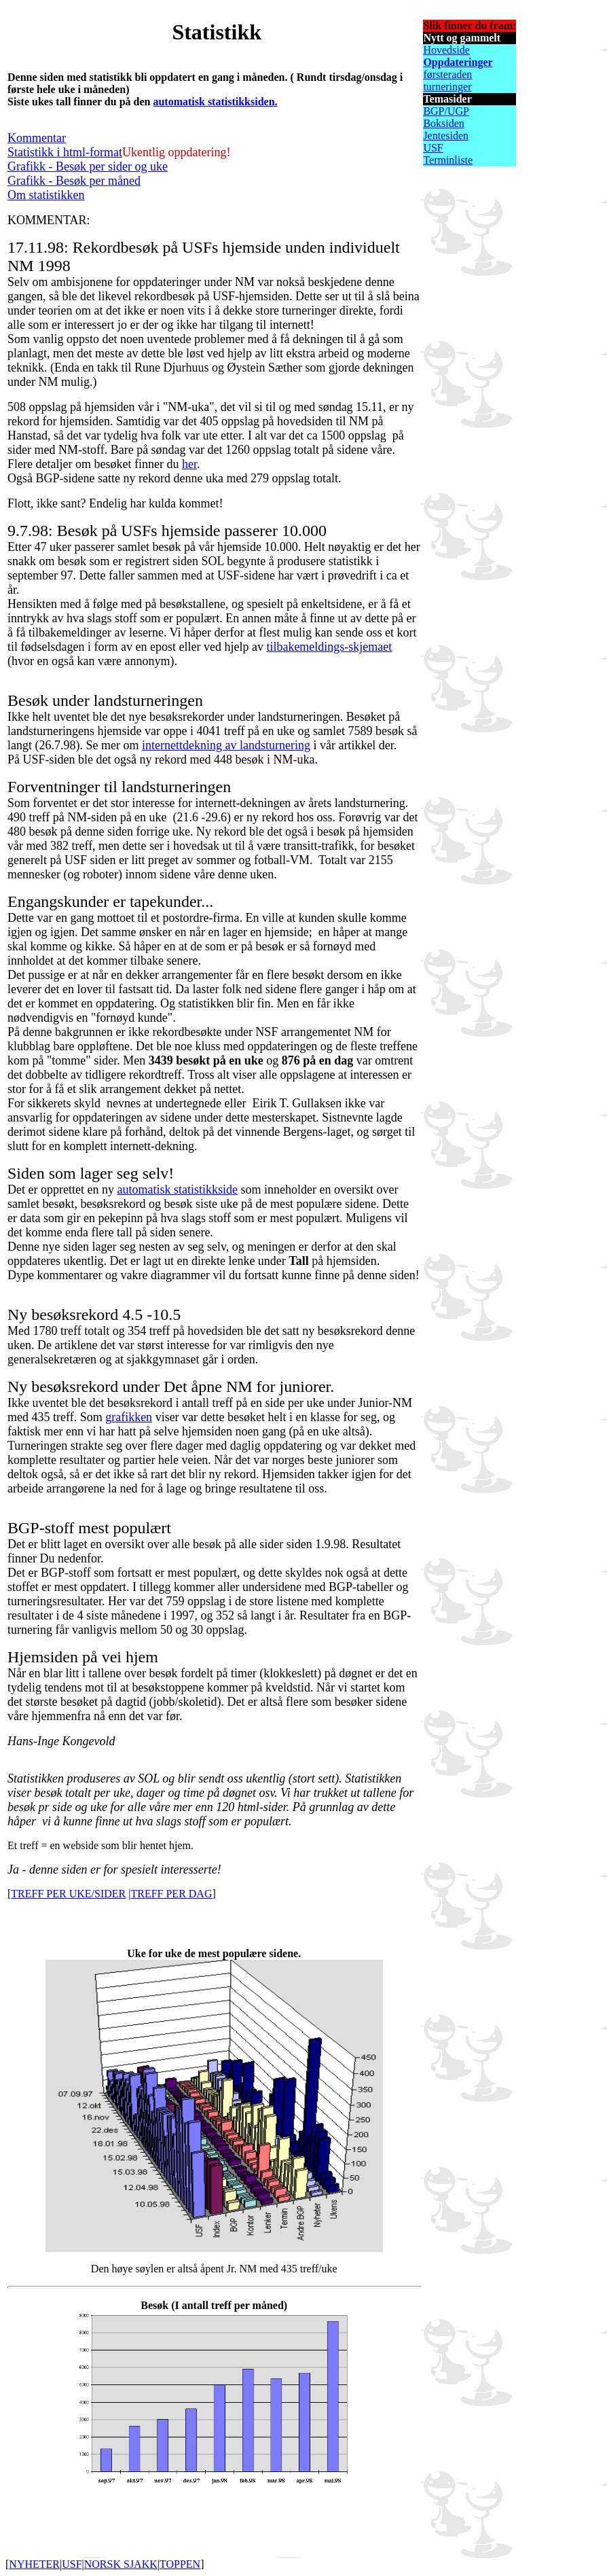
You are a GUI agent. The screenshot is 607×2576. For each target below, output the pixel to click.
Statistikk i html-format (64, 152)
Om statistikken (46, 195)
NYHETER (34, 2564)
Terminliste (448, 160)
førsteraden (447, 74)
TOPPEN (180, 2564)
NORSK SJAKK (121, 2564)
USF (433, 148)
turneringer (447, 86)
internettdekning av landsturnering (226, 745)
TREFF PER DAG (171, 1893)
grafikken (128, 1417)
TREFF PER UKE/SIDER (68, 1893)
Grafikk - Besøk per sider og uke (87, 166)
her (189, 464)
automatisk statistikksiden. (215, 101)
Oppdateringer (457, 62)
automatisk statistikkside (177, 1189)
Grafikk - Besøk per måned (74, 180)
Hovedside (446, 50)
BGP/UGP (446, 111)
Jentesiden (445, 135)
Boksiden (443, 123)
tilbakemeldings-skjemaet (329, 647)
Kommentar (36, 138)
